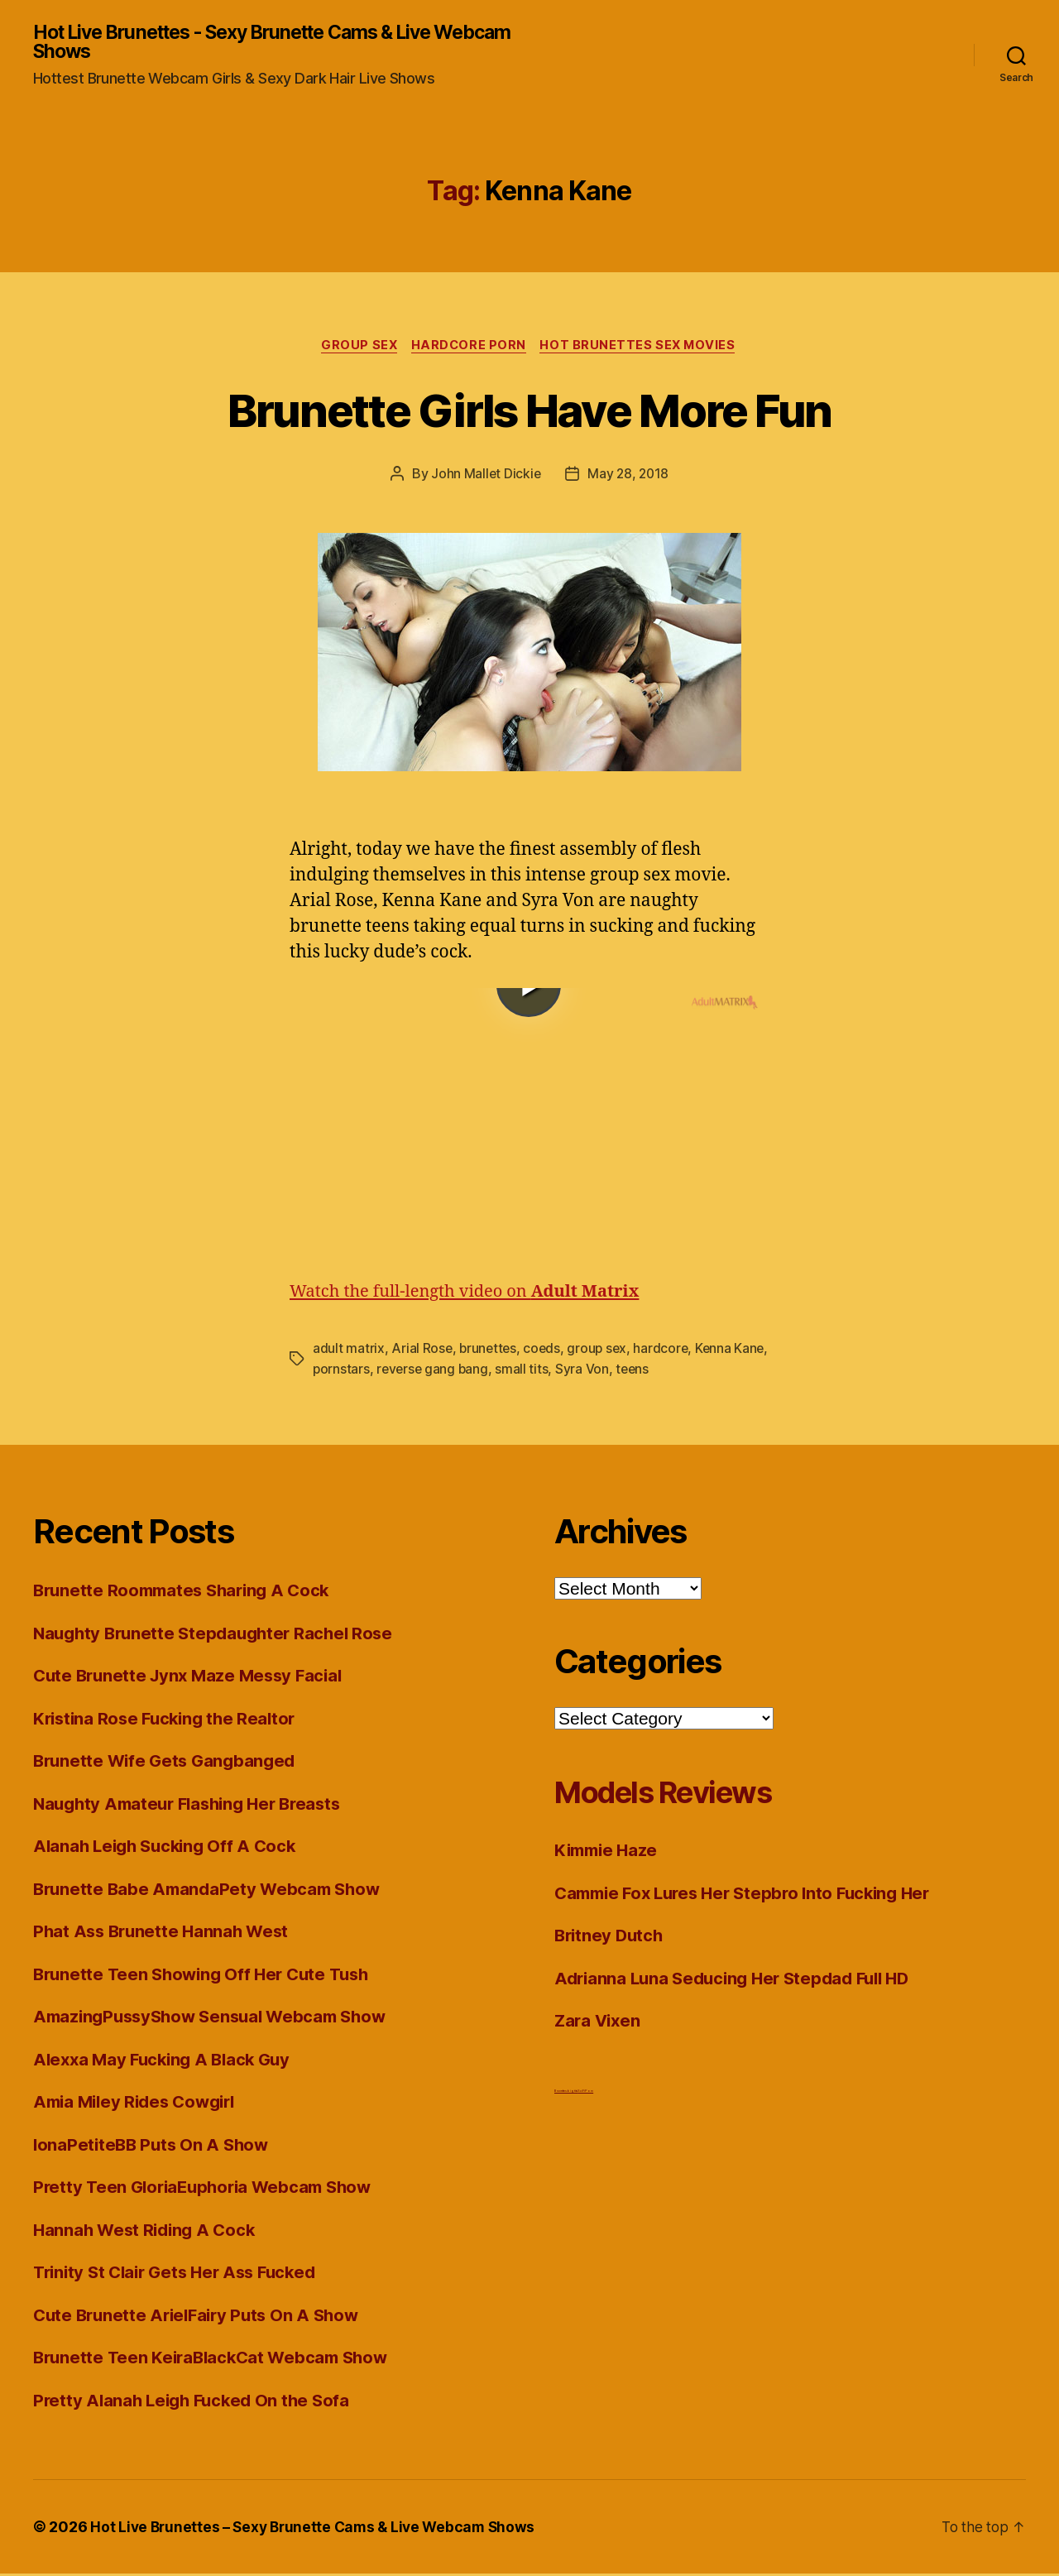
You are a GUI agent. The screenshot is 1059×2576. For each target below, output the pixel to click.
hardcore (666, 1351)
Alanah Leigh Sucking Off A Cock (169, 1848)
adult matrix (349, 1351)
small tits (562, 1371)
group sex (601, 1351)
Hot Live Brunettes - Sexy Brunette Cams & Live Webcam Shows (249, 43)
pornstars (379, 1371)
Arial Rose (422, 1351)
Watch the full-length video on (472, 1294)
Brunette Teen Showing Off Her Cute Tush (207, 1975)
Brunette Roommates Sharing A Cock (187, 1592)
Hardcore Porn (469, 347)
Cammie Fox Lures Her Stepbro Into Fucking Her (751, 1894)
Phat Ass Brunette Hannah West (164, 1933)
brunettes (490, 1351)
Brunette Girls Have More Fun (529, 411)
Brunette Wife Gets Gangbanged (168, 1763)
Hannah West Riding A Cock (147, 2231)
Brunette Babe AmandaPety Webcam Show (211, 1890)
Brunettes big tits (565, 2092)
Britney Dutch (611, 1937)
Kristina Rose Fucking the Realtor (169, 1720)
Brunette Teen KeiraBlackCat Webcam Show (216, 2359)
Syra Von (623, 1371)
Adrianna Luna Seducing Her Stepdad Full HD (740, 1979)
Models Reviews (678, 1793)
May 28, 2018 (629, 476)
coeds (545, 1351)
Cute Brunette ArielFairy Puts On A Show (202, 2316)
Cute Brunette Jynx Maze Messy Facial (193, 1677)
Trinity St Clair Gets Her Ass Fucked (181, 2274)
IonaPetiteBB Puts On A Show (154, 2146)
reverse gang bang (471, 1371)
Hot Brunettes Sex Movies (642, 347)
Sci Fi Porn (585, 2092)
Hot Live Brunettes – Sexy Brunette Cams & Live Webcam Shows (318, 2529)
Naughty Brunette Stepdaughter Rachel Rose (219, 1634)
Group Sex (356, 347)
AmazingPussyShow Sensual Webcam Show (217, 2018)
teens (674, 1371)
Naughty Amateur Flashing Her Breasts (194, 1805)
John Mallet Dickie (484, 476)
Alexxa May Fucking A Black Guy (167, 2061)
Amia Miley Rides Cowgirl (140, 2104)
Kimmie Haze (608, 1852)
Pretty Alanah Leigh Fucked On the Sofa (196, 2401)
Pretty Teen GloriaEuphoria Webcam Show (209, 2189)
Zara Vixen (599, 2022)
